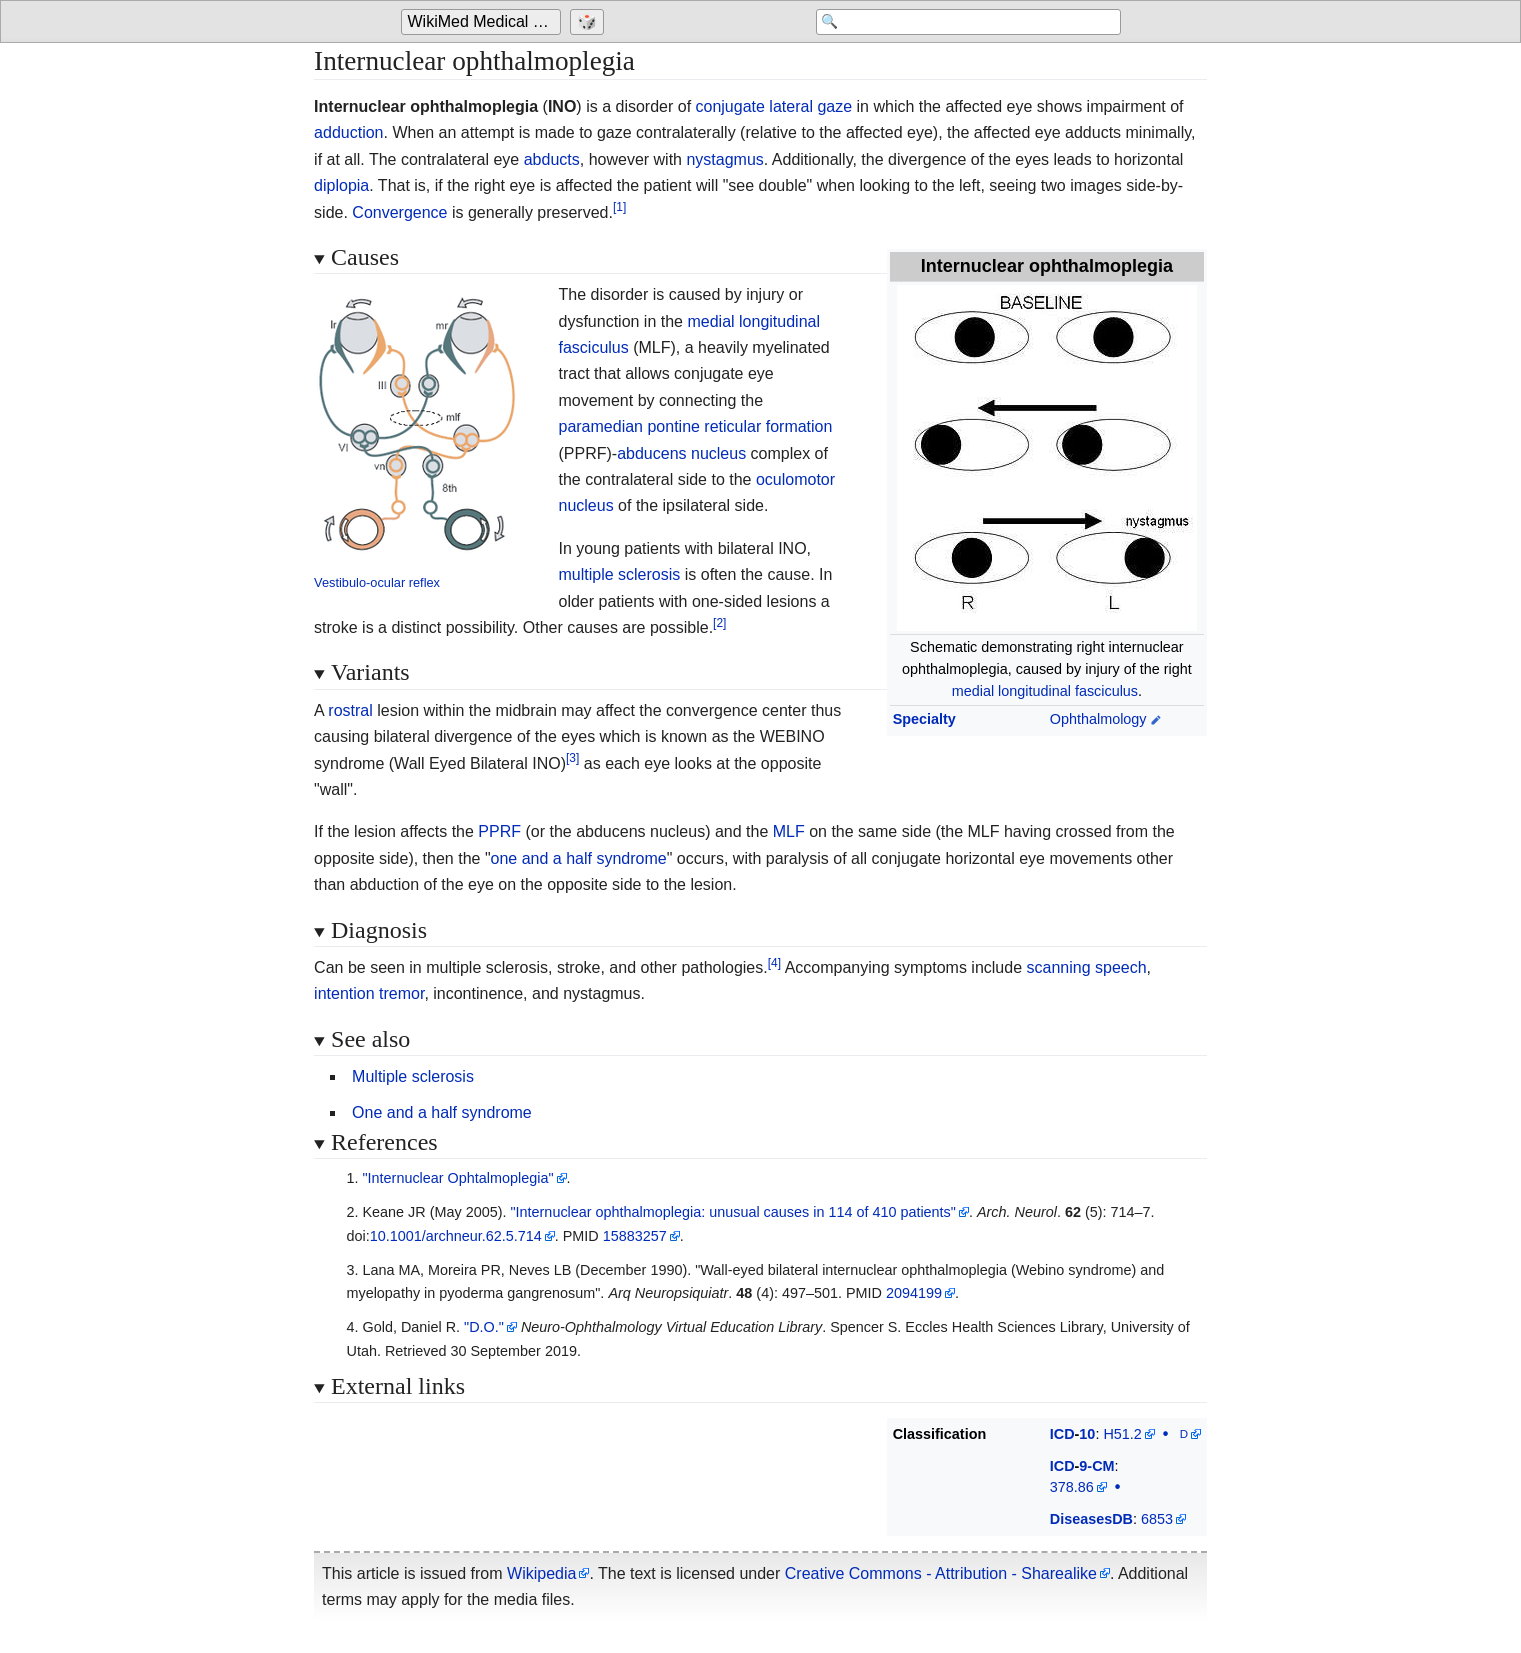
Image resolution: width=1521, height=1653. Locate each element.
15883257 (635, 1236)
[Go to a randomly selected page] (589, 22)
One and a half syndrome (442, 1112)
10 (1087, 1434)
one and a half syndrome (579, 858)
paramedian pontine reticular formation (695, 426)
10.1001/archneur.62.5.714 (456, 1236)
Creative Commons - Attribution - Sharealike (941, 1573)
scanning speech (1087, 967)
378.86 (1072, 1487)
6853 (1157, 1519)
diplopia (341, 185)
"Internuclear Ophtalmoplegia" (457, 1178)
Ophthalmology (1098, 719)
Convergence (399, 212)
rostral (350, 710)
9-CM (1096, 1466)
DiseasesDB (1091, 1519)
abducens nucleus (681, 453)
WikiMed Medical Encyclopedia (484, 21)
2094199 (914, 1293)
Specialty (924, 719)
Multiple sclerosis (413, 1076)
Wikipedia (541, 1573)
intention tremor (369, 993)
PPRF (499, 831)
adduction (348, 132)
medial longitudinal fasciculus (1045, 691)
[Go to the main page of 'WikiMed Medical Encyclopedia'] (483, 22)
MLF (789, 831)
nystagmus (724, 159)
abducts (552, 159)
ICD (1062, 1434)
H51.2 (1122, 1434)
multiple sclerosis (619, 574)
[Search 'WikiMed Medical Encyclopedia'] (961, 22)
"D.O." (484, 1327)
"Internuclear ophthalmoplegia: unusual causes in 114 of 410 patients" (732, 1212)
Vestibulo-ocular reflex (377, 582)
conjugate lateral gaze (774, 106)
